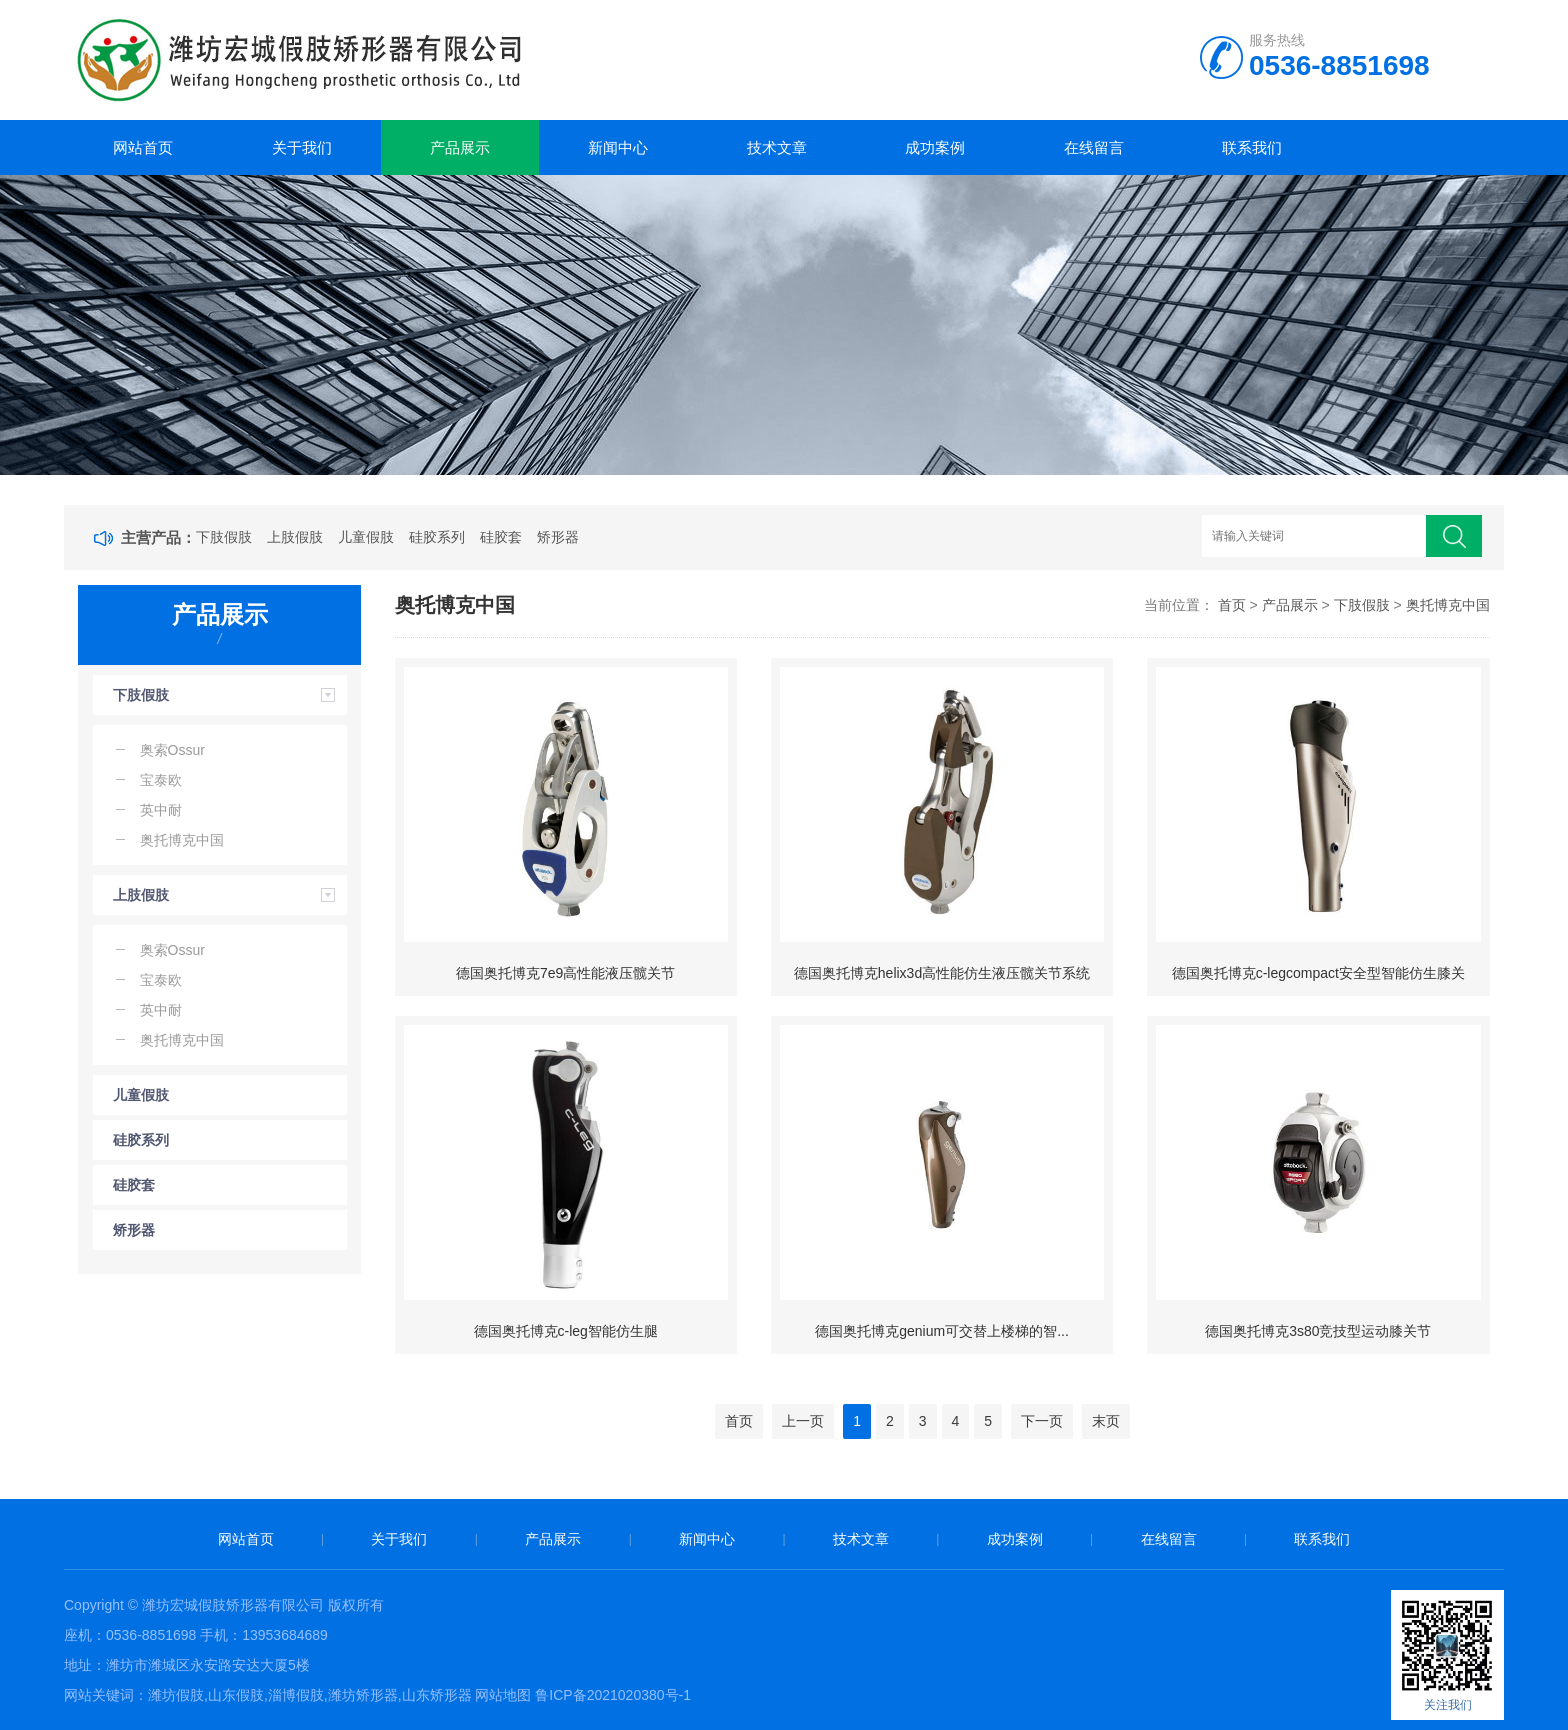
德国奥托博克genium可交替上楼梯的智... (942, 1331)
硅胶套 (501, 537)
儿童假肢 (366, 537)
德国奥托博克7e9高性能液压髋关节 (565, 973)
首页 (1232, 605)
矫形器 (558, 537)
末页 (1106, 1421)
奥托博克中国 (1448, 605)
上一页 (803, 1421)
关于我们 (302, 147)
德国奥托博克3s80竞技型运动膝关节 (1318, 1331)
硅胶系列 (437, 537)
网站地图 (503, 1695)
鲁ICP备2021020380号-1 (613, 1695)
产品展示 (460, 147)
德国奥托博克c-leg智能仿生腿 (566, 1331)
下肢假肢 (224, 537)
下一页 (1042, 1421)
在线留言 (1094, 147)
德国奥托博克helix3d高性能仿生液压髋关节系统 (942, 973)
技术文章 (777, 147)
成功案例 (935, 147)
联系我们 (1252, 147)
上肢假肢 (295, 537)
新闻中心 (618, 147)
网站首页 (143, 147)
